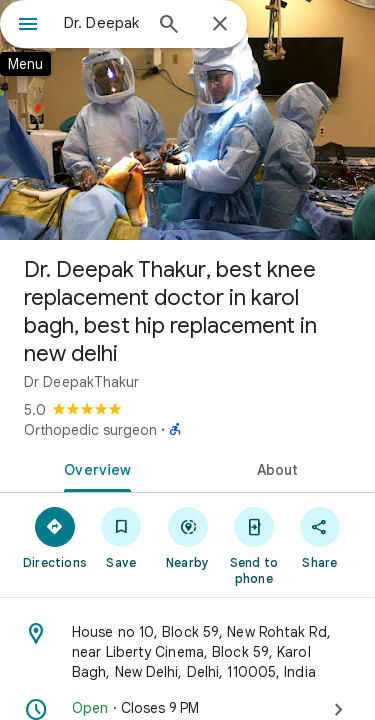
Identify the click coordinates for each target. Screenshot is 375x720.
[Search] (169, 26)
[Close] (220, 25)
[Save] (121, 537)
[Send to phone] (254, 545)
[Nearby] (187, 537)
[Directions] (55, 537)
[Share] (320, 537)
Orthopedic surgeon (90, 430)
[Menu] (28, 26)
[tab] (94, 468)
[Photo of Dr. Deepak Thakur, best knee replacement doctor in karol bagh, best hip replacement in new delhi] (187, 120)
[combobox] (102, 23)
